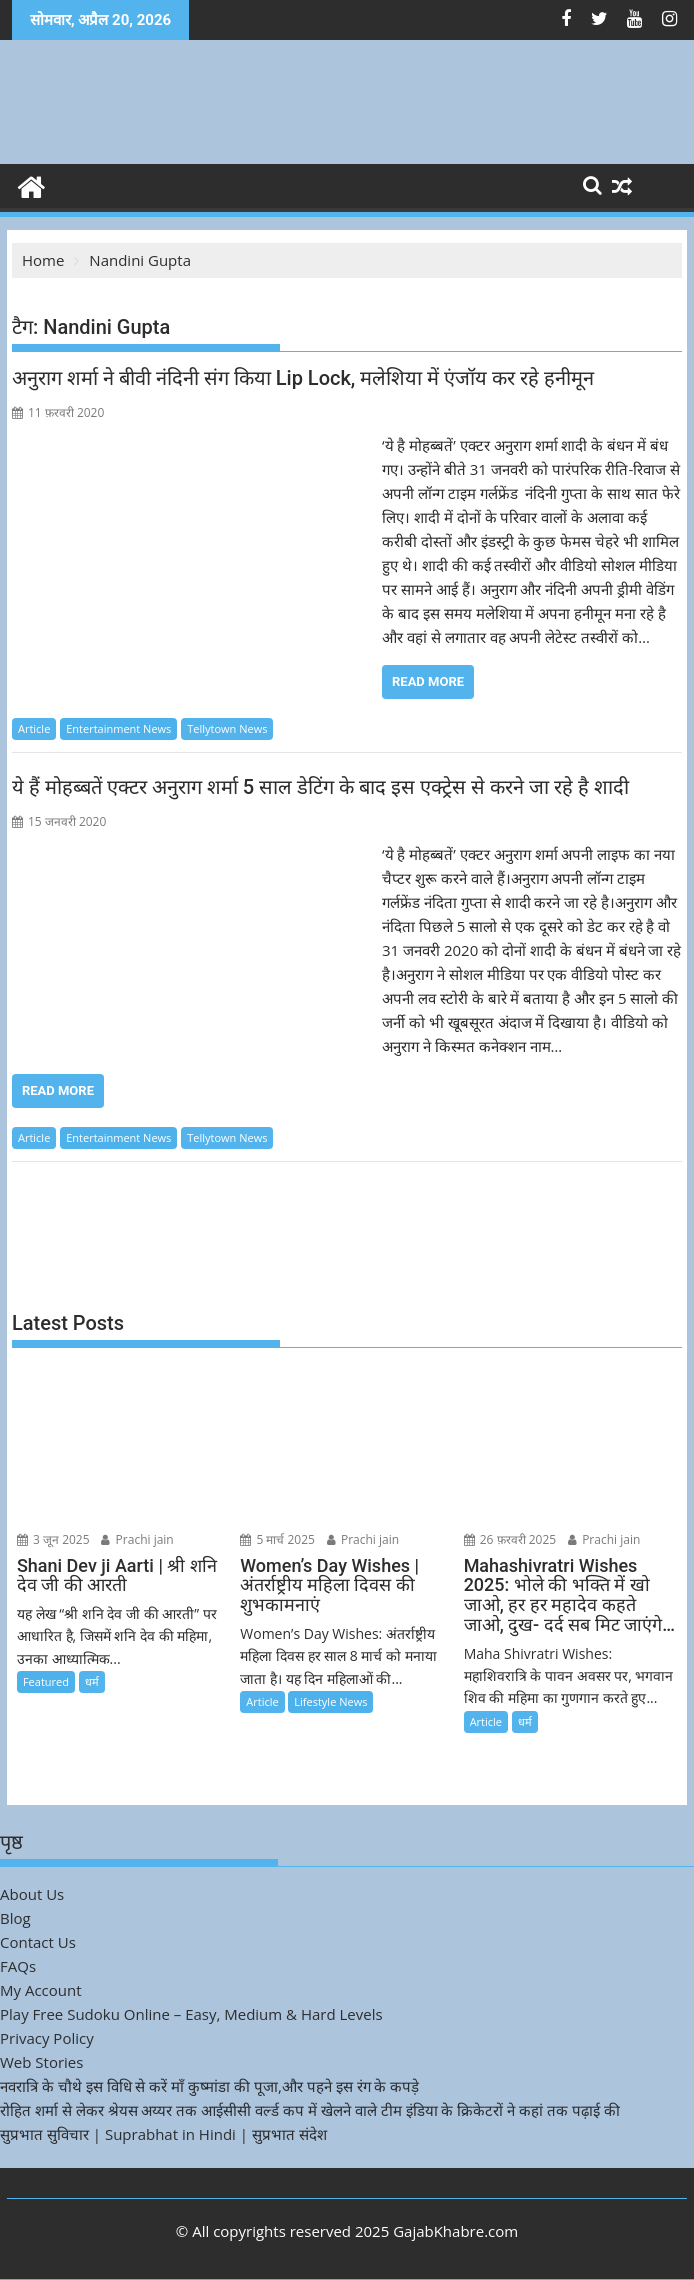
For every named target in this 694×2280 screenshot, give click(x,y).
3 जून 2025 (53, 1539)
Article (34, 728)
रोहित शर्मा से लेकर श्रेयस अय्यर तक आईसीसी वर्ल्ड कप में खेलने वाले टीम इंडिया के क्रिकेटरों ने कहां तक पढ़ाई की (310, 2110)
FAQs (18, 1966)
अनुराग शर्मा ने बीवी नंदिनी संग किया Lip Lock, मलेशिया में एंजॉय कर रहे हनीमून (303, 378)
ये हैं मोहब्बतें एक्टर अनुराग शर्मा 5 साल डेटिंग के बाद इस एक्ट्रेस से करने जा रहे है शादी (320, 787)
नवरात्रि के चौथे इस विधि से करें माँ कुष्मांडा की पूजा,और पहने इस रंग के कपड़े (209, 2086)
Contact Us (38, 1942)
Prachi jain (137, 1539)
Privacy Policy (47, 2038)
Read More (428, 681)
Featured (46, 1681)
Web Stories (41, 2062)
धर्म (92, 1681)
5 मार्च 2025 (277, 1539)
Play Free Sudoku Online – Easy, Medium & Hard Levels (191, 2014)
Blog (15, 1918)
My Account (41, 1990)
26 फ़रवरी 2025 (510, 1539)
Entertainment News (118, 728)
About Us (32, 1894)
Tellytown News (227, 728)
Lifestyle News (330, 1701)
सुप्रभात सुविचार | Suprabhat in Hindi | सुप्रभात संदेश (163, 2134)
